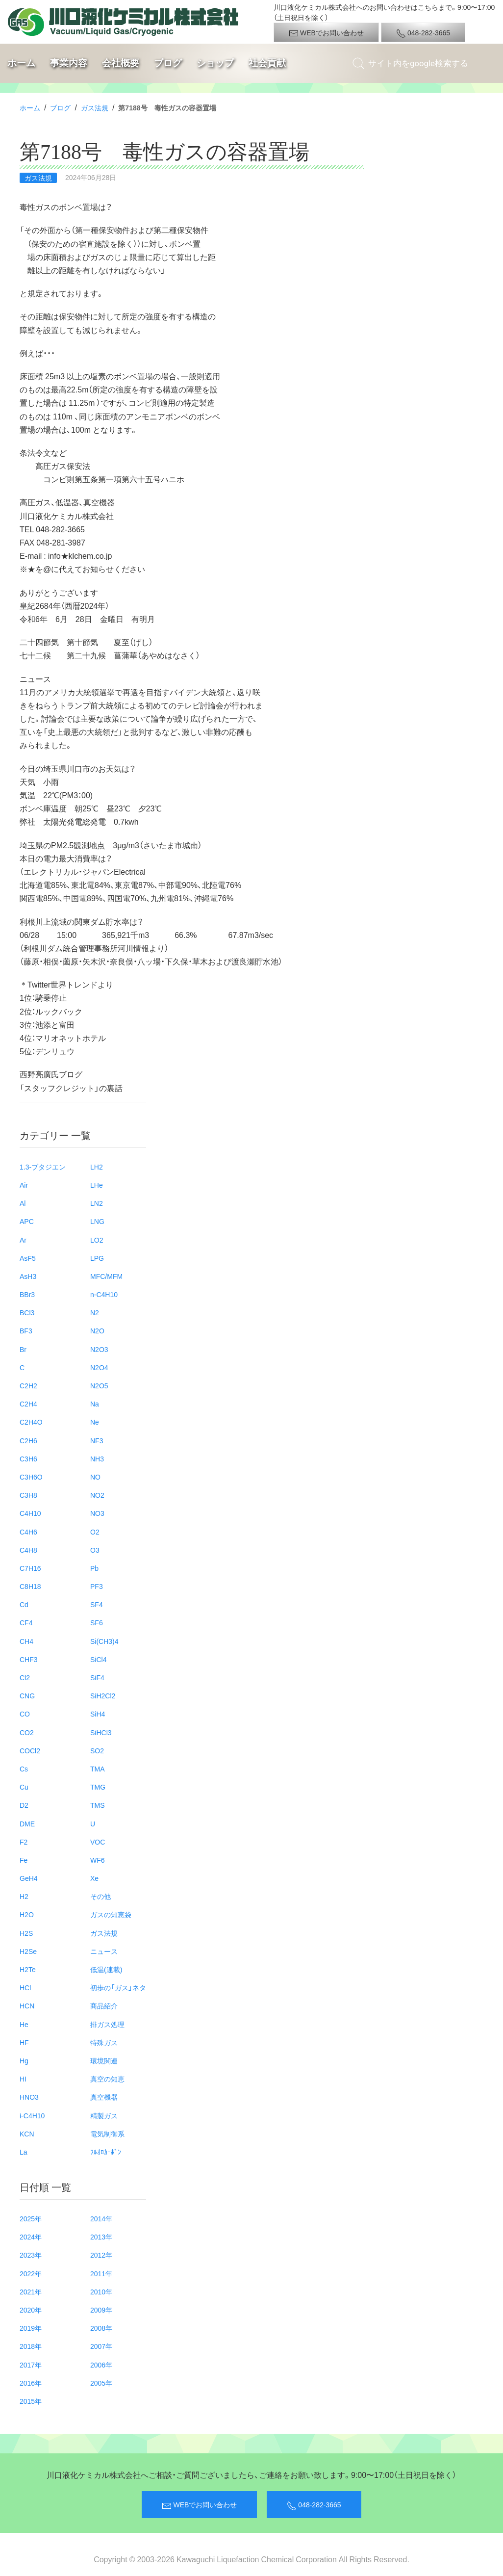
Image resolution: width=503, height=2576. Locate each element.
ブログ (168, 63)
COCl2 (30, 1750)
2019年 (31, 2328)
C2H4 (28, 1403)
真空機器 (104, 2097)
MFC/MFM (106, 1276)
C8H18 (30, 1586)
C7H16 (30, 1568)
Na (94, 1403)
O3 (95, 1550)
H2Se (28, 1951)
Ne (94, 1422)
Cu (24, 1787)
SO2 (97, 1750)
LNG (97, 1221)
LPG (97, 1258)
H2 (24, 1896)
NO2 (97, 1495)
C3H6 (28, 1458)
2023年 (31, 2255)
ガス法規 (94, 107)
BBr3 (27, 1294)
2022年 (31, 2273)
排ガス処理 (107, 2024)
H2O (27, 1914)
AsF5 (28, 1258)
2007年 (101, 2346)
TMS (97, 1805)
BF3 (26, 1330)
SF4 (96, 1604)
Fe (23, 1860)
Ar (23, 1240)
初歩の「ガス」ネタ (118, 1987)
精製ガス (104, 2115)
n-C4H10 (104, 1294)
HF (24, 2042)
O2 (95, 1531)
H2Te (28, 1969)
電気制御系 (107, 2133)
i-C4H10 (32, 2115)
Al (22, 1203)
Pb (94, 1568)
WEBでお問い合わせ (326, 32)
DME (27, 1823)
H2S (26, 1933)
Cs (24, 1768)
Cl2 (25, 1677)
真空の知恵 (107, 2078)
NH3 (97, 1458)
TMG (97, 1787)
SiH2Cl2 (102, 1695)
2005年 (101, 2383)
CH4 (26, 1641)
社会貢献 (267, 63)
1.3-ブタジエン (43, 1166)
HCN (27, 2005)
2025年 (31, 2218)
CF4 (26, 1622)
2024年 (31, 2236)
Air (24, 1185)
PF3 (96, 1586)
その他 (100, 1896)
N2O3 (99, 1349)
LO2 (96, 1240)
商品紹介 (104, 2005)
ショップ (215, 63)
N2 (94, 1312)
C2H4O (31, 1422)
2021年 (31, 2291)
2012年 (101, 2255)
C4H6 (28, 1531)
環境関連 (104, 2060)
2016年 (31, 2383)
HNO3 (29, 2097)
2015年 (31, 2401)
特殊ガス (104, 2042)
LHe (96, 1185)
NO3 (97, 1513)
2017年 (31, 2364)
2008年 (101, 2328)
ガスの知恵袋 (110, 1914)
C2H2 (28, 1385)
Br (23, 1349)
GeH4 (29, 1878)
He (24, 2024)
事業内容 (68, 63)
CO (25, 1713)
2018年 (31, 2346)
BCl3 (27, 1312)
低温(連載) (106, 1969)
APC (27, 1221)
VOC (97, 1842)
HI (23, 2078)
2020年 (31, 2310)
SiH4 (97, 1713)
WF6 (97, 1860)
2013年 (101, 2236)
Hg (24, 2060)
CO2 (27, 1732)
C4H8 (28, 1550)
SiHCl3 (101, 1732)
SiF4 (97, 1677)
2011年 (101, 2273)
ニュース (104, 1951)
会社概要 (120, 63)
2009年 (101, 2310)
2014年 (101, 2218)
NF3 (96, 1440)
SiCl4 (98, 1659)
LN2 (96, 1203)
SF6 (96, 1622)
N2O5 (99, 1385)
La (23, 2152)
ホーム (21, 63)
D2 (24, 1805)
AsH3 (28, 1276)
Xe (94, 1878)
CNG (27, 1695)
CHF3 (29, 1659)
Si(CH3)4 (104, 1641)
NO (95, 1477)
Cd (24, 1604)
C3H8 (28, 1495)
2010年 (101, 2291)
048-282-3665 (423, 32)
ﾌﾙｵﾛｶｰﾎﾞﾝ (105, 2152)
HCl (25, 1987)
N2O (97, 1330)
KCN (27, 2133)
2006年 (101, 2364)
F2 (23, 1842)
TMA (97, 1768)
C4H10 (30, 1513)
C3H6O (31, 1477)
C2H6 (28, 1440)
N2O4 (99, 1367)
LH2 (96, 1166)
